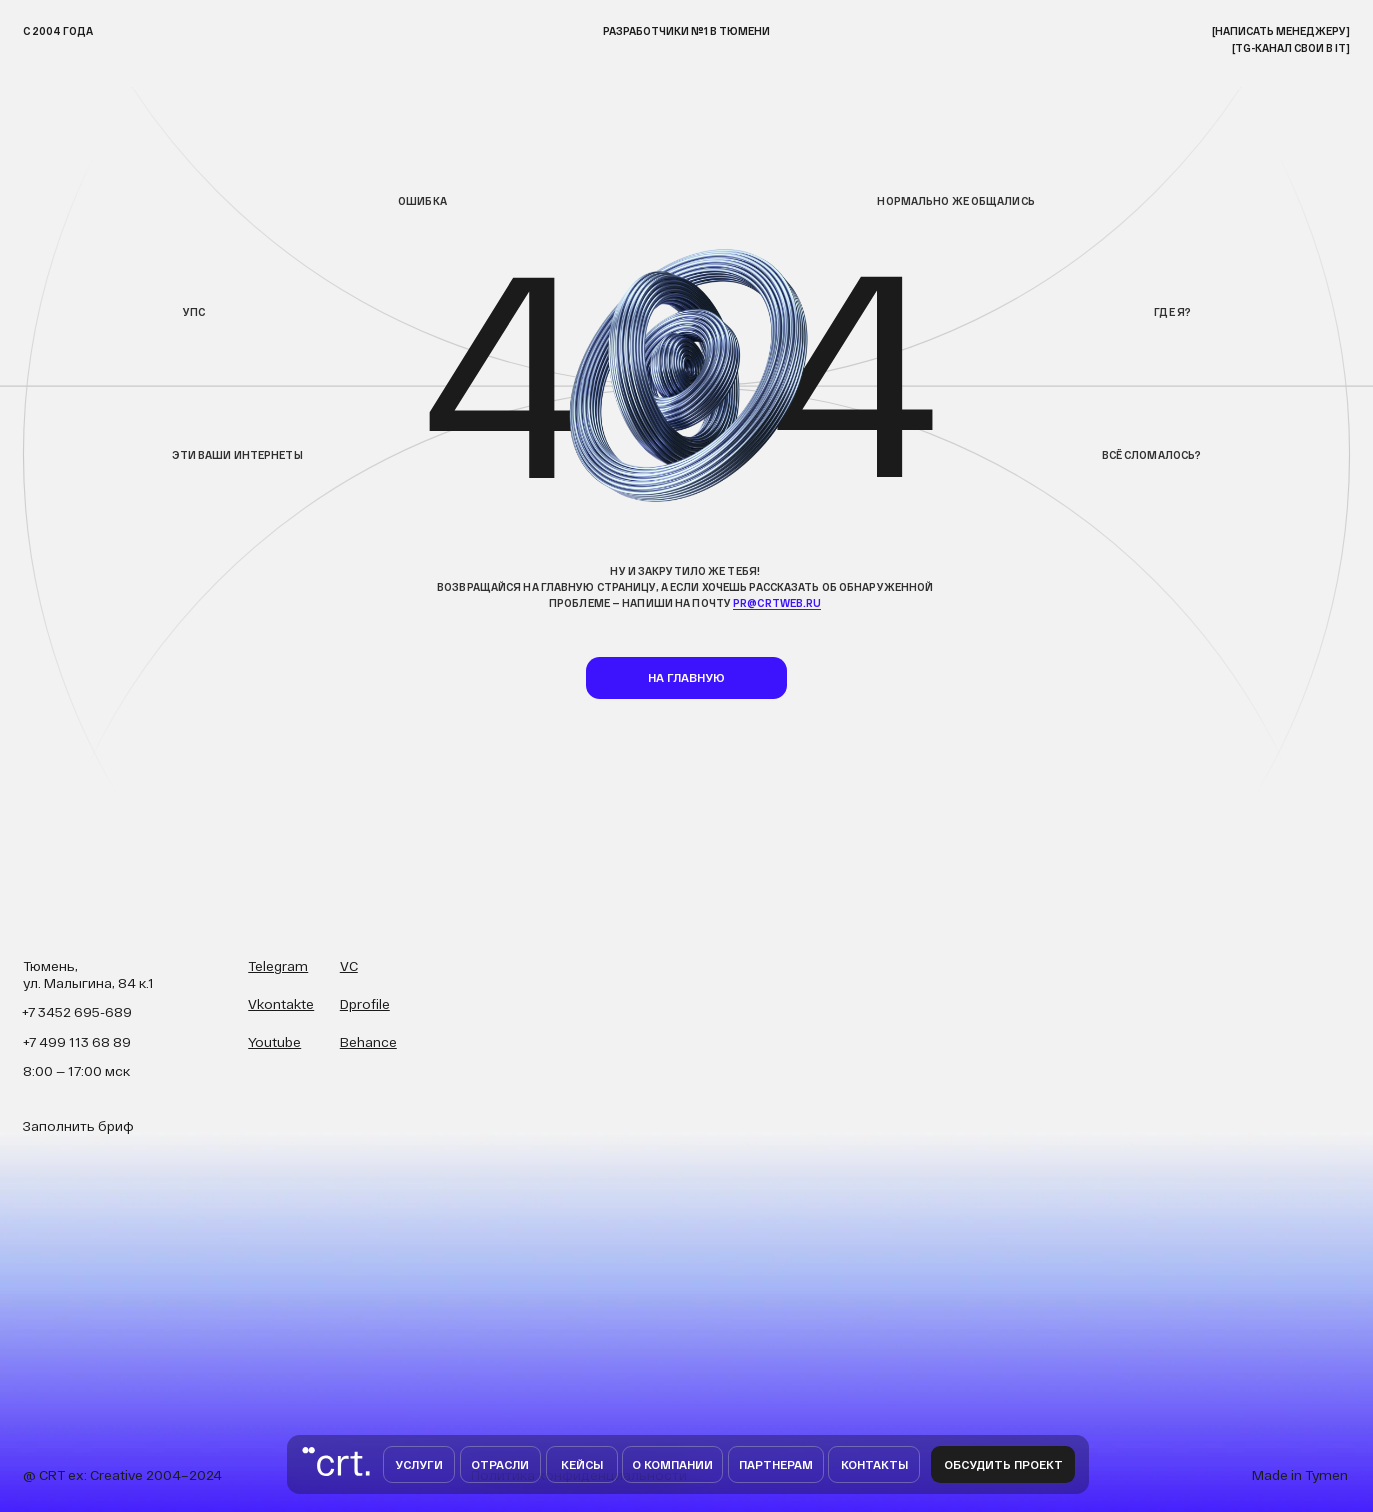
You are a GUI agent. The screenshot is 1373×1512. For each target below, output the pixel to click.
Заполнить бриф (78, 1125)
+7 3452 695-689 (77, 1011)
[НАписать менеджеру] (1281, 31)
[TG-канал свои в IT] (1291, 48)
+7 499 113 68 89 (77, 1041)
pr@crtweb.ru (777, 603)
